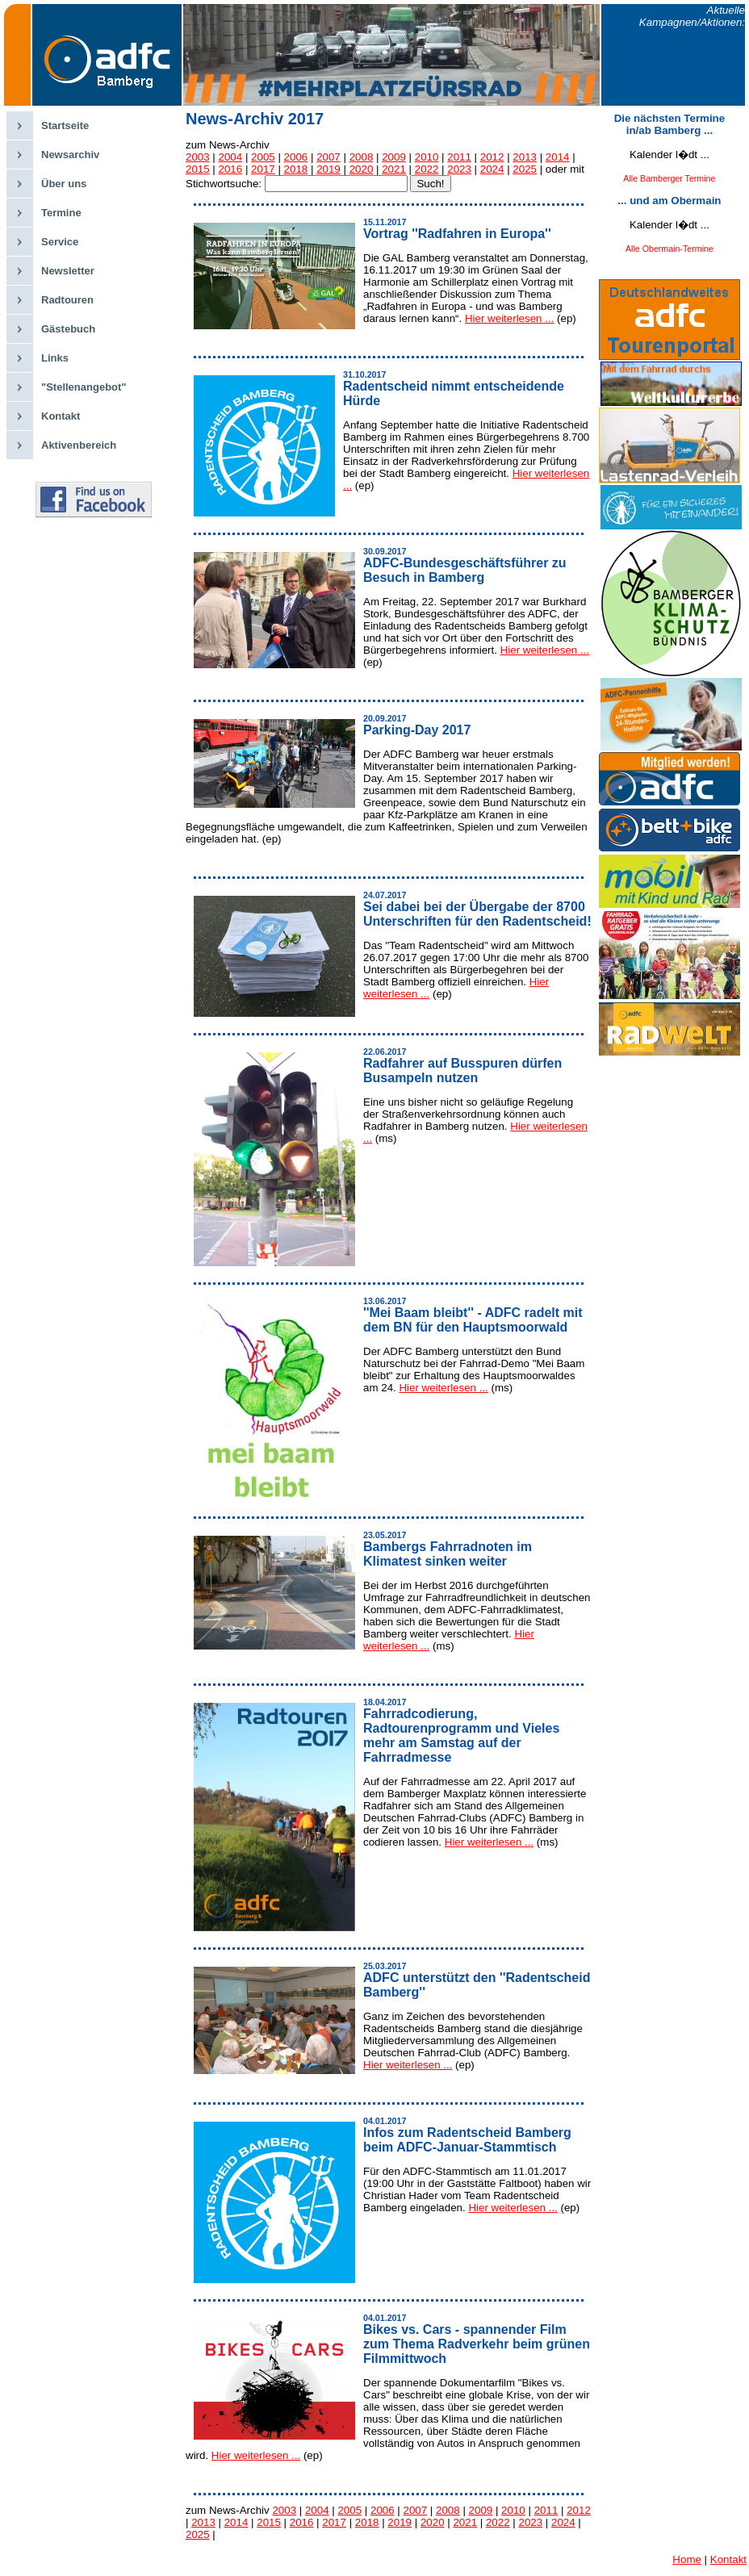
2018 (296, 169)
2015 (198, 169)
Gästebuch (68, 329)
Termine (61, 213)
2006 (296, 157)
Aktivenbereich (78, 445)
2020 (361, 169)
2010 (427, 157)
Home (686, 2559)
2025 (525, 169)
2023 (459, 169)
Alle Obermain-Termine (669, 248)
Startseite (65, 125)
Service (59, 242)
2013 (525, 157)
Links (55, 358)
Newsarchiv (70, 154)
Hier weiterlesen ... (509, 318)
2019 (328, 169)
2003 (198, 157)
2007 (328, 157)
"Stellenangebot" (84, 387)
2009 (394, 157)
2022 (427, 169)
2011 (459, 157)
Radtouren (67, 300)
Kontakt (60, 416)
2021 (394, 169)
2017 (263, 169)
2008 (361, 157)
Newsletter (67, 271)
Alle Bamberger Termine (669, 178)
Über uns (63, 184)
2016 (231, 169)
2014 (558, 157)
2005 (263, 157)
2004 (231, 157)
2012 (492, 157)
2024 (492, 169)
